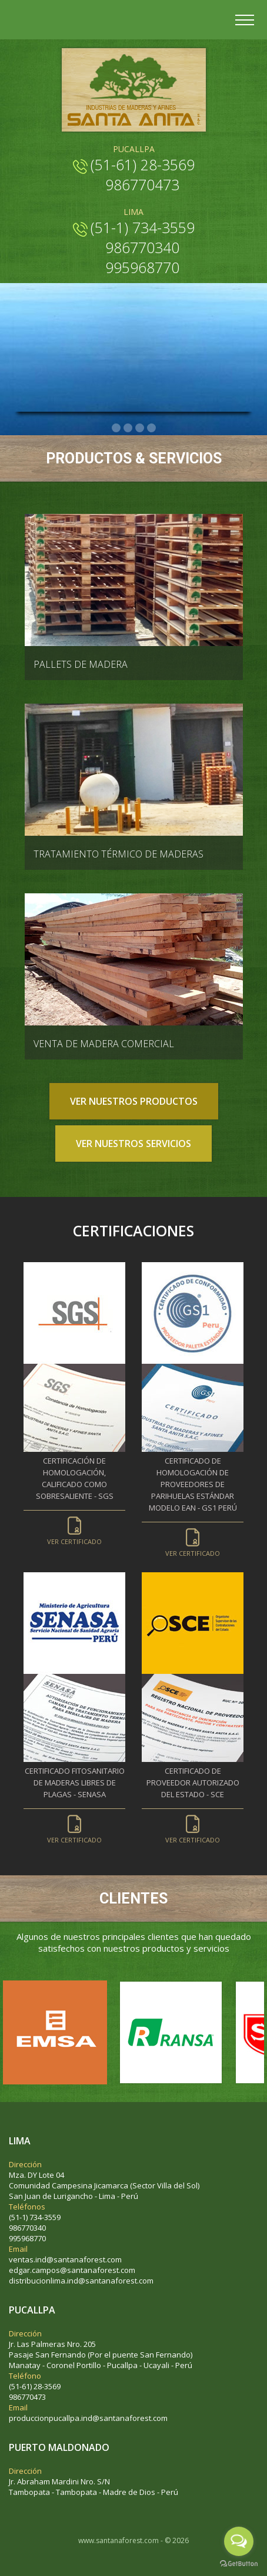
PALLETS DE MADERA (81, 664)
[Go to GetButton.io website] (239, 2564)
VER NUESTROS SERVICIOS (133, 1143)
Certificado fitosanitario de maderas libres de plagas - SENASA (74, 1799)
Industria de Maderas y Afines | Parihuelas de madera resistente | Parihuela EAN (134, 90)
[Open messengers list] (238, 2541)
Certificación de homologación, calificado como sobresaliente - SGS (74, 1495)
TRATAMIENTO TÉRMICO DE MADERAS (118, 854)
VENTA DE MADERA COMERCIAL (104, 1043)
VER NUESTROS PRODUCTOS (134, 1101)
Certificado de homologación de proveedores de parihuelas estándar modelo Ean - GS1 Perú (192, 1501)
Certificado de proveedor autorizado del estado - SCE (192, 1799)
